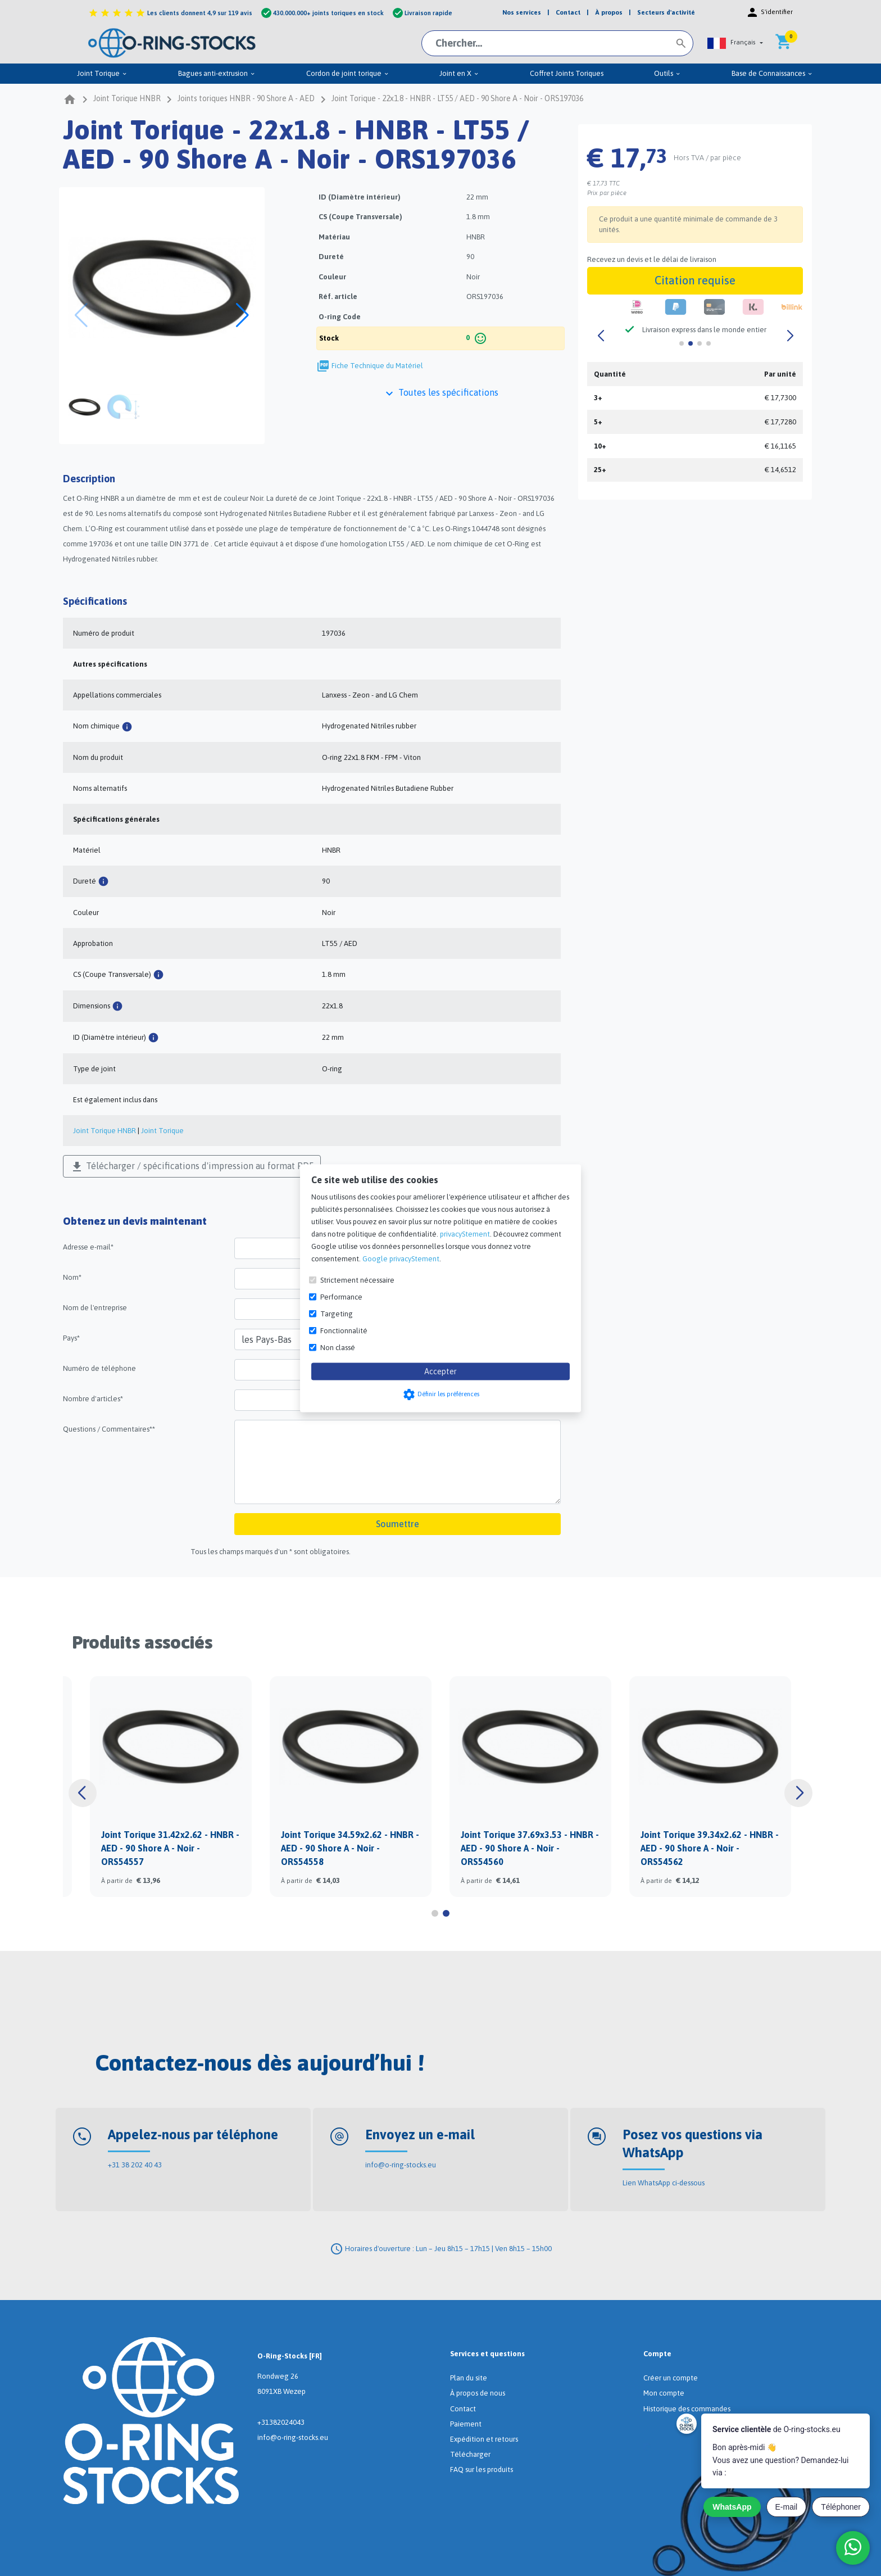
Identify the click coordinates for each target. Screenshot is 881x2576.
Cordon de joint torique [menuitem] (347, 73)
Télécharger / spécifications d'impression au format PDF (192, 1167)
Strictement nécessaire (357, 1279)
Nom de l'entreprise (95, 1307)
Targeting (336, 1313)
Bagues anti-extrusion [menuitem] (217, 73)
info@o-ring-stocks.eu (400, 2165)
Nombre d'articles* (93, 1399)
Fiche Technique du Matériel (377, 365)
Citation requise (695, 280)
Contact (463, 2409)
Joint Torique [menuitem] (102, 73)
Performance (341, 1296)
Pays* (71, 1338)
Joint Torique (162, 1130)
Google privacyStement (400, 1258)
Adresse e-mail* (88, 1247)
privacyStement (465, 1233)
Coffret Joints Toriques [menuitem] (566, 73)
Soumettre (397, 1524)
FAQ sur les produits (481, 2469)
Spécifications (95, 601)
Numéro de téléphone (99, 1368)
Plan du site (468, 2378)
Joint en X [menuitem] (459, 73)
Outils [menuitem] (667, 73)
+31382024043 (281, 2422)
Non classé (337, 1347)
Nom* (72, 1277)
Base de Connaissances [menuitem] (772, 73)
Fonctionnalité (343, 1330)
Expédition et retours (484, 2439)
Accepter (440, 1370)
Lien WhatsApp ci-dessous (664, 2183)
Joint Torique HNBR (104, 1130)
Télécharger (470, 2454)
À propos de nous (477, 2393)
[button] (735, 43)
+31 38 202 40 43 (135, 2165)
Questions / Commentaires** (109, 1429)
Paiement (466, 2424)
